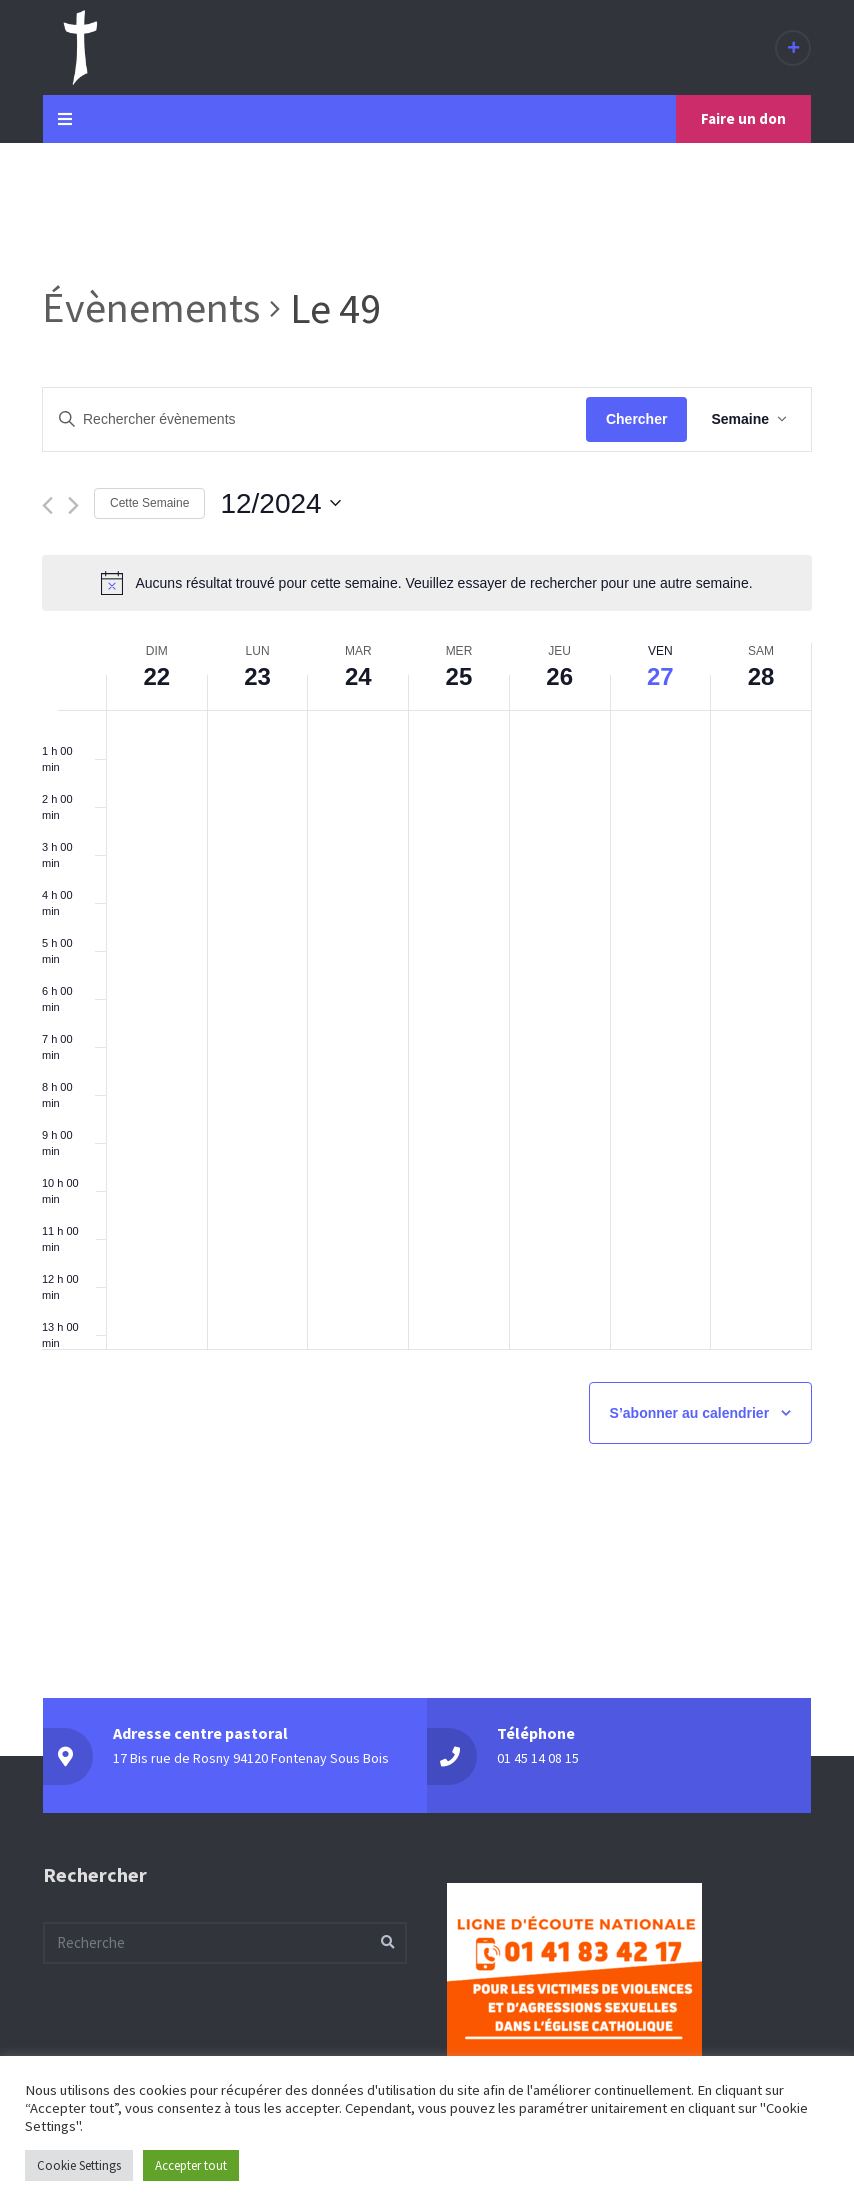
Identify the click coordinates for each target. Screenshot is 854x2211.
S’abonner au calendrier (690, 1413)
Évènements (151, 307)
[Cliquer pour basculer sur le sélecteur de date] (280, 504)
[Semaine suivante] (73, 505)
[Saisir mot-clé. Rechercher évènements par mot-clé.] (314, 419)
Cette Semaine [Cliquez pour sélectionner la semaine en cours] (149, 503)
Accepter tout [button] (191, 2165)
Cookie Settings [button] (79, 2165)
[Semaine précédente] (47, 505)
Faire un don (743, 118)
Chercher (636, 419)
